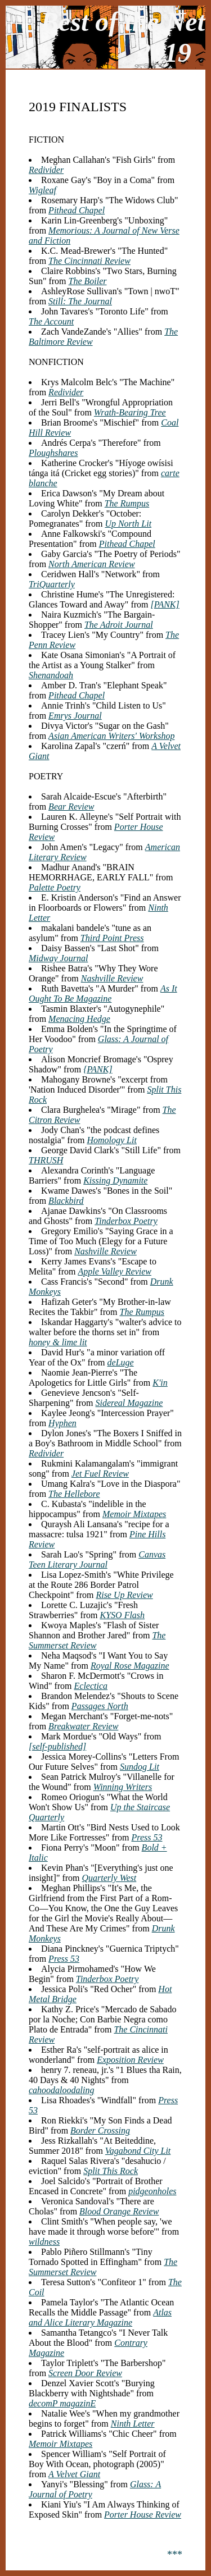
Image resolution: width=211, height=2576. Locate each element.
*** (174, 2554)
